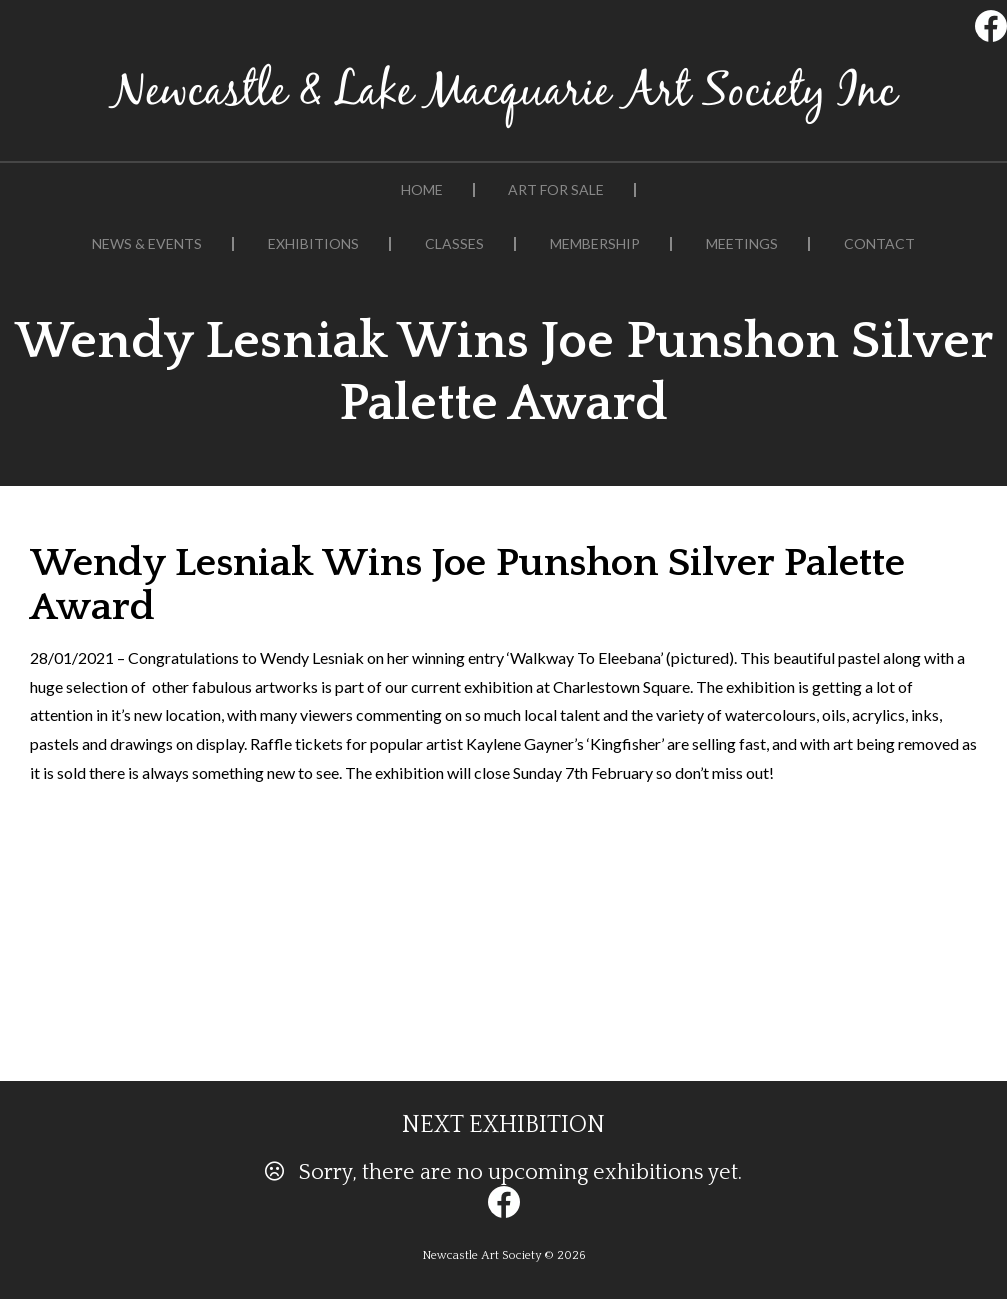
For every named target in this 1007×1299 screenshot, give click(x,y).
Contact (879, 244)
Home (422, 190)
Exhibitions (313, 244)
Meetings (742, 244)
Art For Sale (556, 190)
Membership (595, 244)
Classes (454, 244)
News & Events (147, 244)
